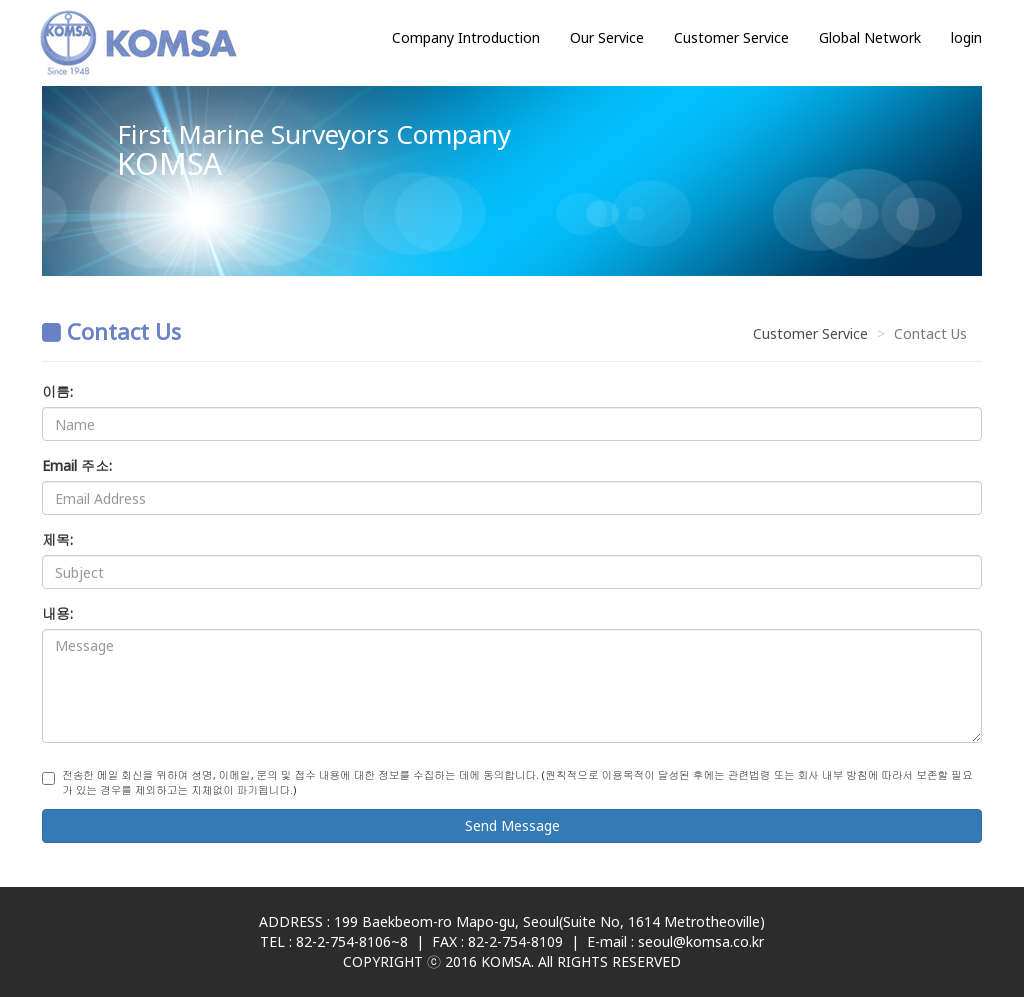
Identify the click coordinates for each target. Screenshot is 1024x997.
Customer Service (731, 37)
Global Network (870, 37)
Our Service (607, 37)
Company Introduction (466, 37)
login (966, 37)
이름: (57, 391)
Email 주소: (77, 465)
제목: (57, 539)
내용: (57, 613)
